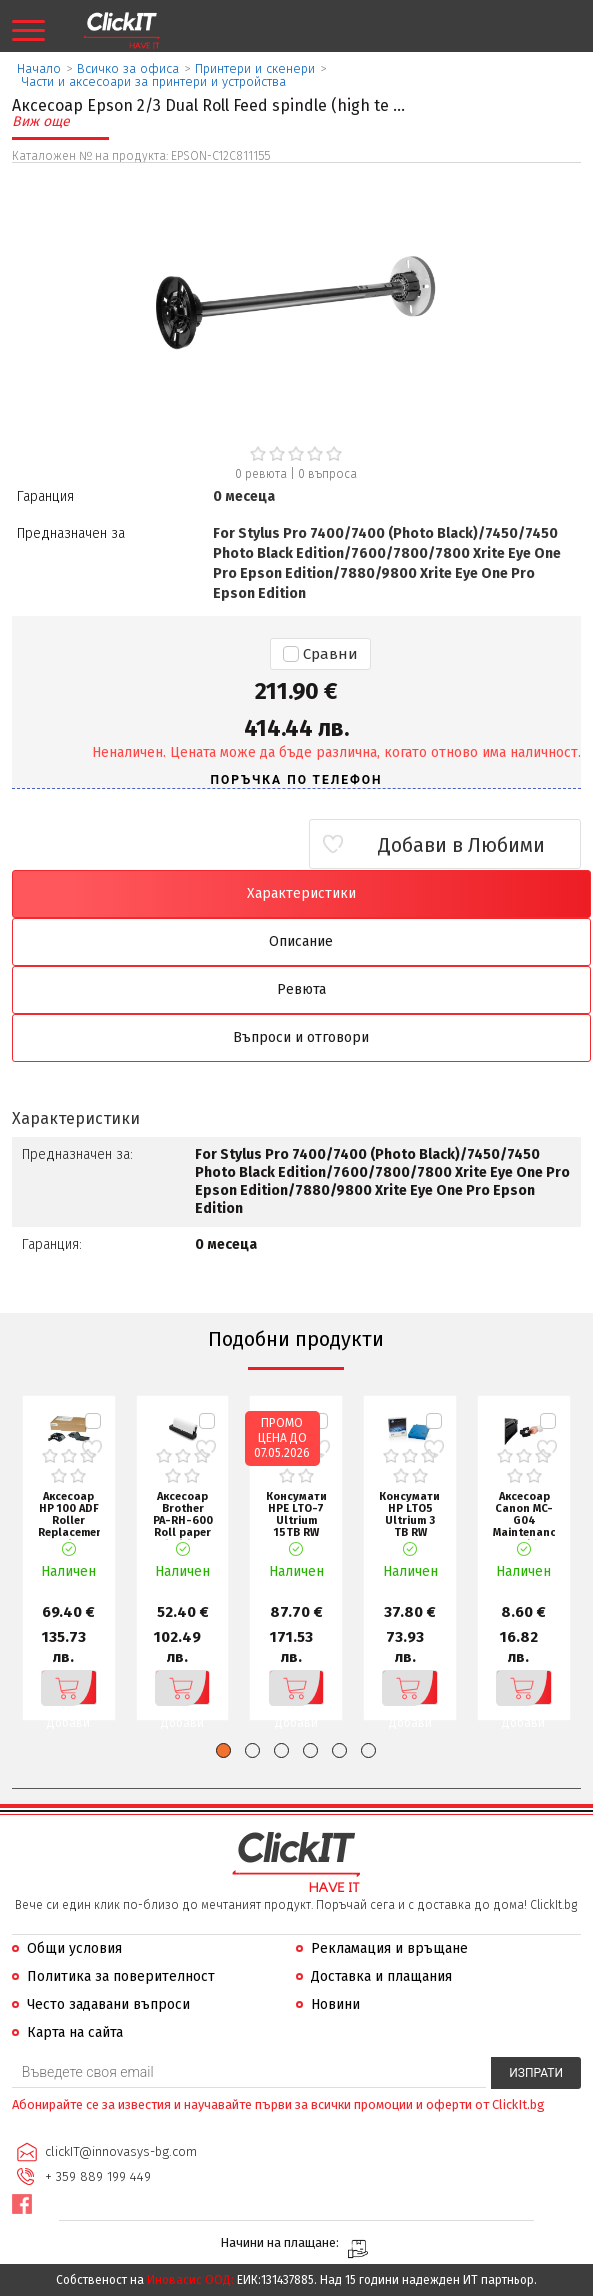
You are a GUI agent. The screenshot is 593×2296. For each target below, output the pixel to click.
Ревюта (301, 989)
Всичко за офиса (128, 68)
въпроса (327, 474)
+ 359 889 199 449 (98, 2176)
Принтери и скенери (255, 68)
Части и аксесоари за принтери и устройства (154, 81)
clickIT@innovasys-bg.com (121, 2151)
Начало (39, 68)
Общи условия (74, 1948)
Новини (335, 2004)
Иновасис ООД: (190, 2280)
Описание (301, 941)
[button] (223, 1750)
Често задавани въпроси (108, 2004)
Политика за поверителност (121, 1976)
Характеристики (301, 893)
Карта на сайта (75, 2032)
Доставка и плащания (381, 1976)
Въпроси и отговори (301, 1037)
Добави (67, 1688)
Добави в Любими (462, 845)
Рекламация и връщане (389, 1948)
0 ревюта (261, 474)
